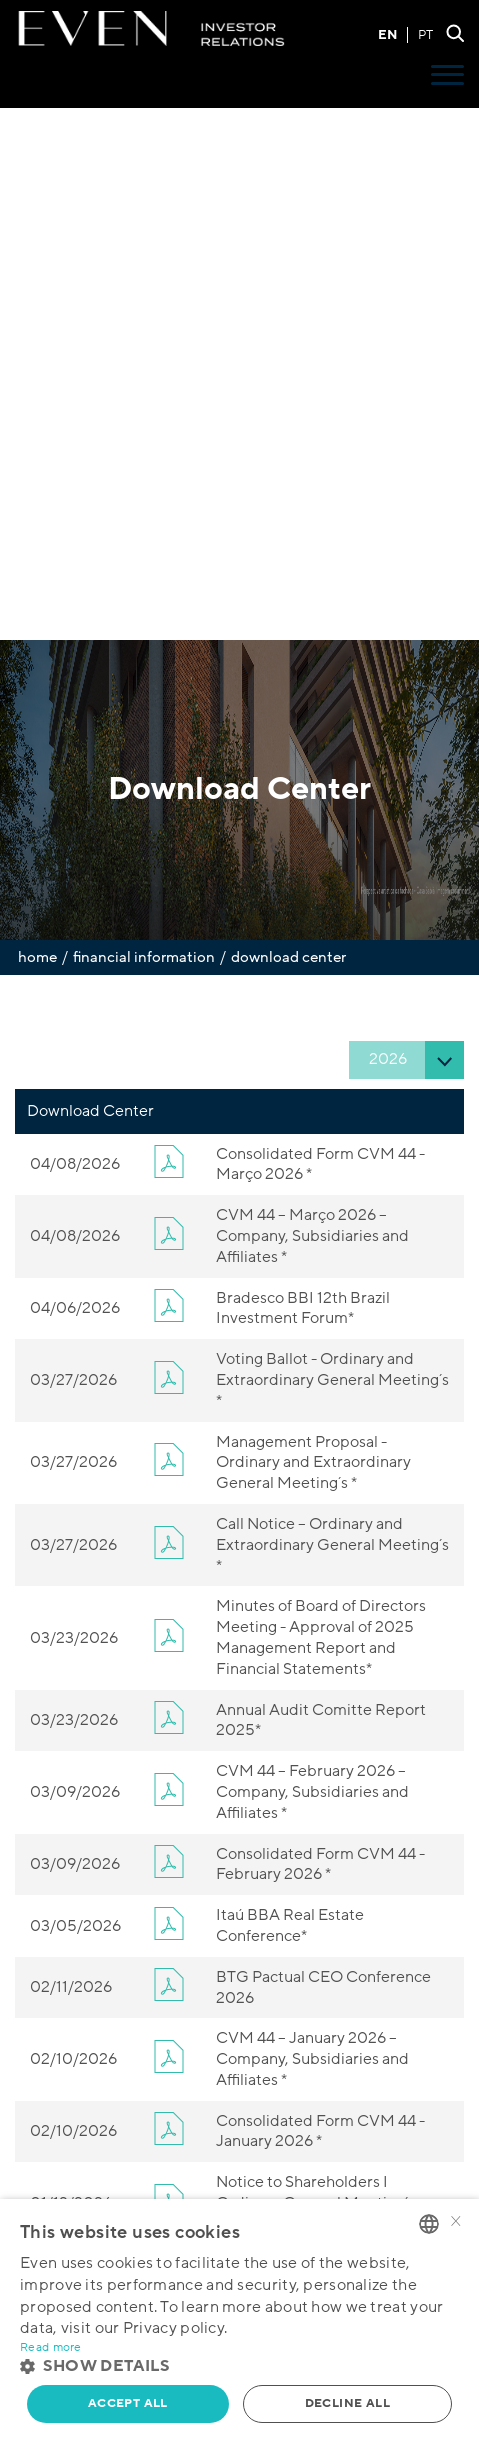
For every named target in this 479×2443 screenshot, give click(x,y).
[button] (239, 2366)
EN (387, 35)
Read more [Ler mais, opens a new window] (51, 2347)
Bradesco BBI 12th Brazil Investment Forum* (303, 1308)
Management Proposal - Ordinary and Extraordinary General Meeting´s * (313, 1463)
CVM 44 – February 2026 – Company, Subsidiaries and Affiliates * (312, 1792)
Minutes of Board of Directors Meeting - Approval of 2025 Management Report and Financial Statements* (321, 1637)
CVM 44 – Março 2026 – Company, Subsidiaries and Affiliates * (312, 1236)
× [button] (456, 2222)
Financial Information (144, 957)
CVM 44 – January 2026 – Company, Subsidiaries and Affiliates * (312, 2059)
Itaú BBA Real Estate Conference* (290, 1925)
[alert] (239, 2321)
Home (37, 957)
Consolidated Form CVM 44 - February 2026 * (320, 1864)
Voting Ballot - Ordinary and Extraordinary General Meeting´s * (332, 1380)
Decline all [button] (347, 2403)
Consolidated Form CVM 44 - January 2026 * (320, 2131)
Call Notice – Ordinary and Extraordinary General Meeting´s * (332, 1545)
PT (425, 35)
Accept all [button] (128, 2403)
